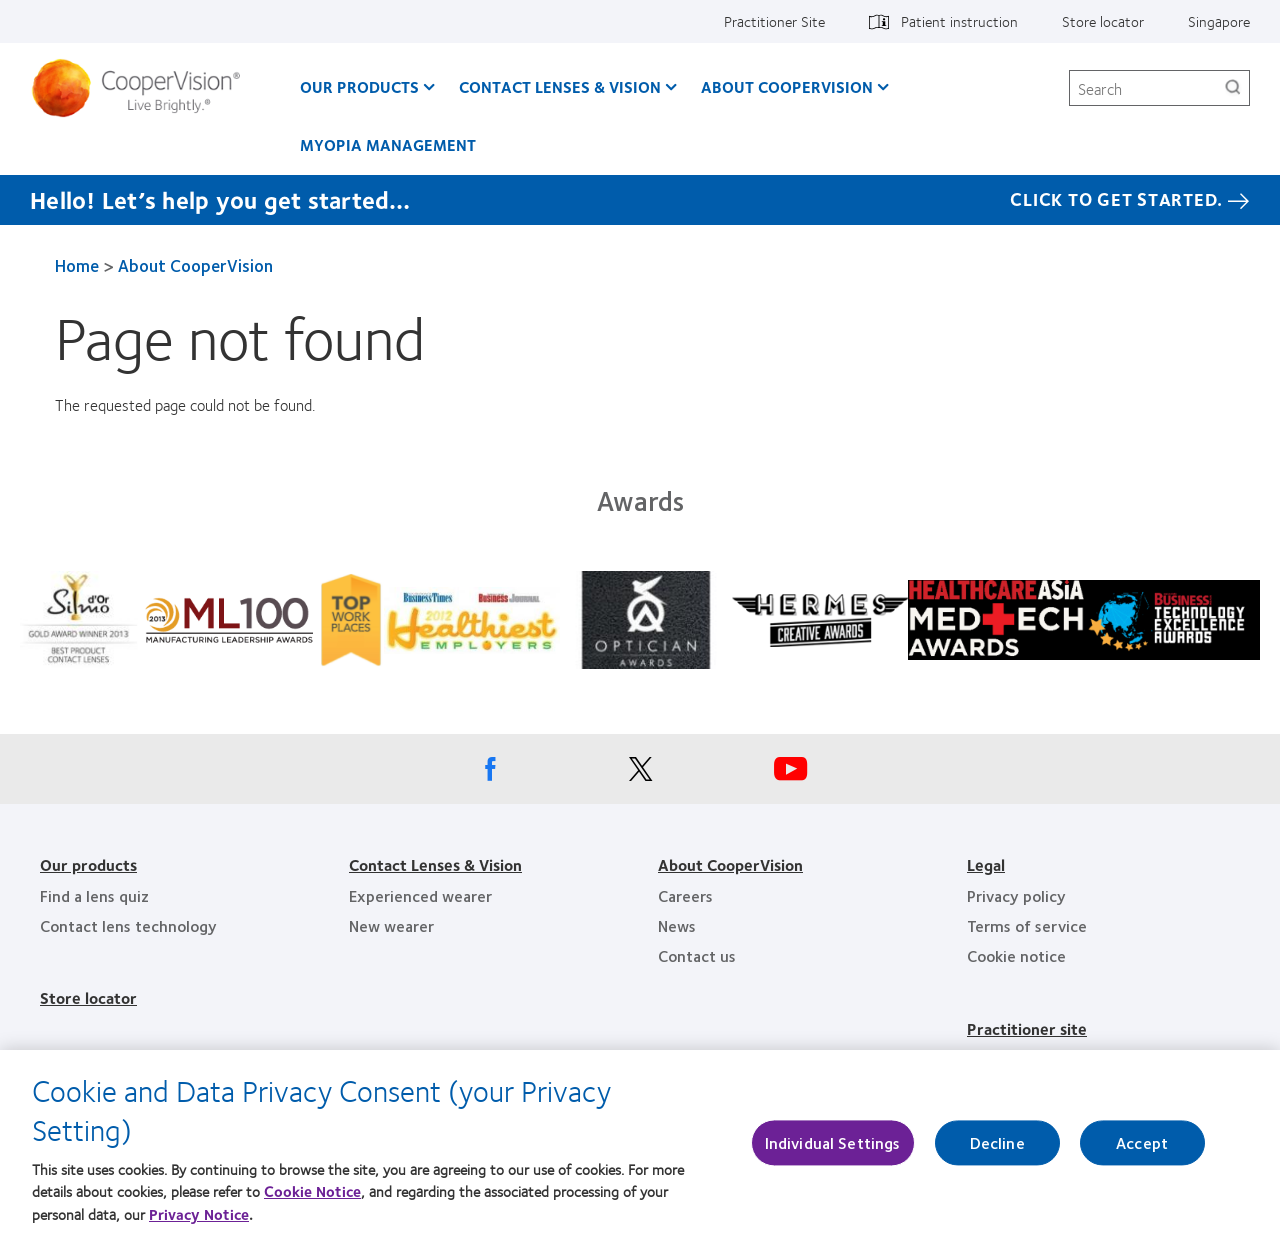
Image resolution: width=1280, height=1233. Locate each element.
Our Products (359, 86)
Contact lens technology (128, 925)
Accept (1142, 1150)
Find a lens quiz (94, 895)
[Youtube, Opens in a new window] (790, 774)
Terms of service (1027, 925)
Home (77, 265)
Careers (685, 895)
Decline (997, 1150)
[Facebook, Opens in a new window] (490, 774)
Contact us (697, 955)
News (677, 925)
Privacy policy (1016, 895)
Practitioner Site (774, 21)
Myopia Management (388, 144)
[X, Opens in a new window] (640, 774)
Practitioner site (1027, 1028)
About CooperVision (787, 86)
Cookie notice (1016, 955)
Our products (88, 864)
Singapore (1219, 21)
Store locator (1103, 21)
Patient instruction (959, 21)
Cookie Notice (312, 1199)
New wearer (391, 925)
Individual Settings (833, 1150)
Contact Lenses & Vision (560, 86)
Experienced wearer (420, 895)
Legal (986, 864)
